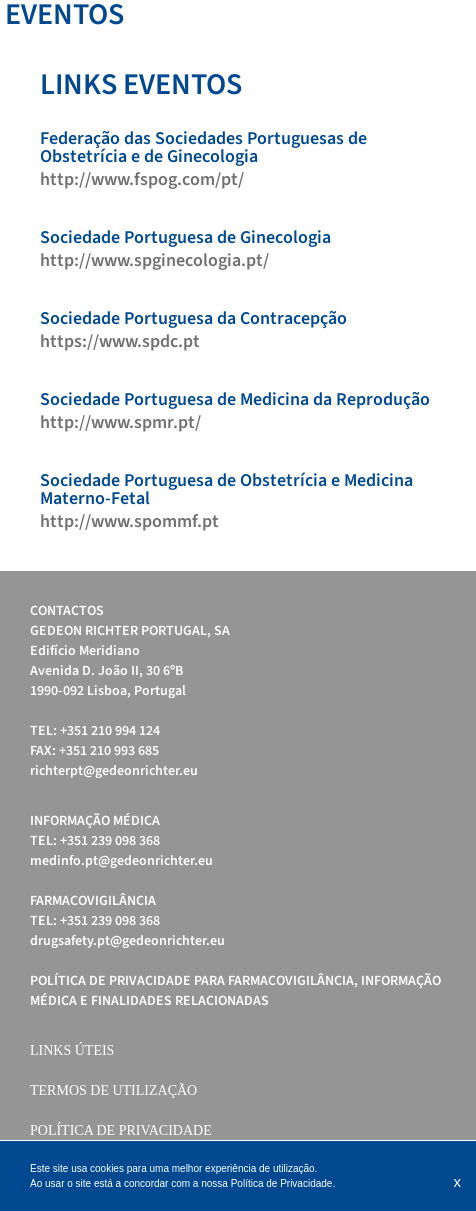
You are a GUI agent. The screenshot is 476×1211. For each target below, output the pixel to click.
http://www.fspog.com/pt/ (142, 180)
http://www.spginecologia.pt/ (154, 261)
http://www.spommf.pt (129, 522)
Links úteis (72, 1050)
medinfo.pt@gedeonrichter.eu (121, 861)
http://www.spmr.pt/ (120, 423)
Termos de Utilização (113, 1090)
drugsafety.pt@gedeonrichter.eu (127, 941)
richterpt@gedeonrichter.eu (114, 771)
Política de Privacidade (121, 1130)
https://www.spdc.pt (120, 342)
